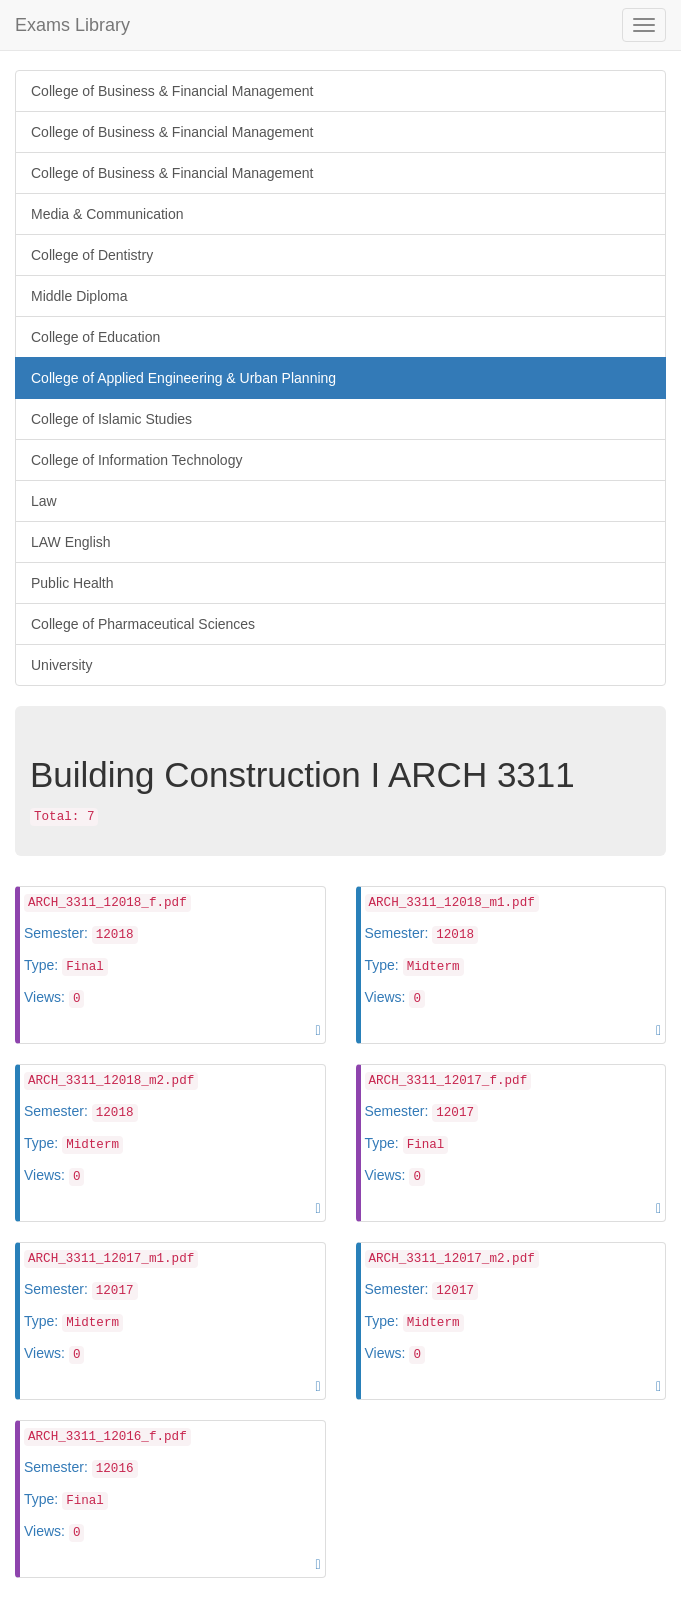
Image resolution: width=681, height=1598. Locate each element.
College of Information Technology (136, 460)
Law (44, 501)
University (61, 665)
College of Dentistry (92, 255)
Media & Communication (107, 214)
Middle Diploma (79, 296)
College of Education (95, 337)
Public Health (72, 583)
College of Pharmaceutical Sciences (143, 624)
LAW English (71, 542)
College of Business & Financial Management (172, 91)
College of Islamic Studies (111, 419)
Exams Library (72, 25)
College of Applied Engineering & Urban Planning (183, 378)
